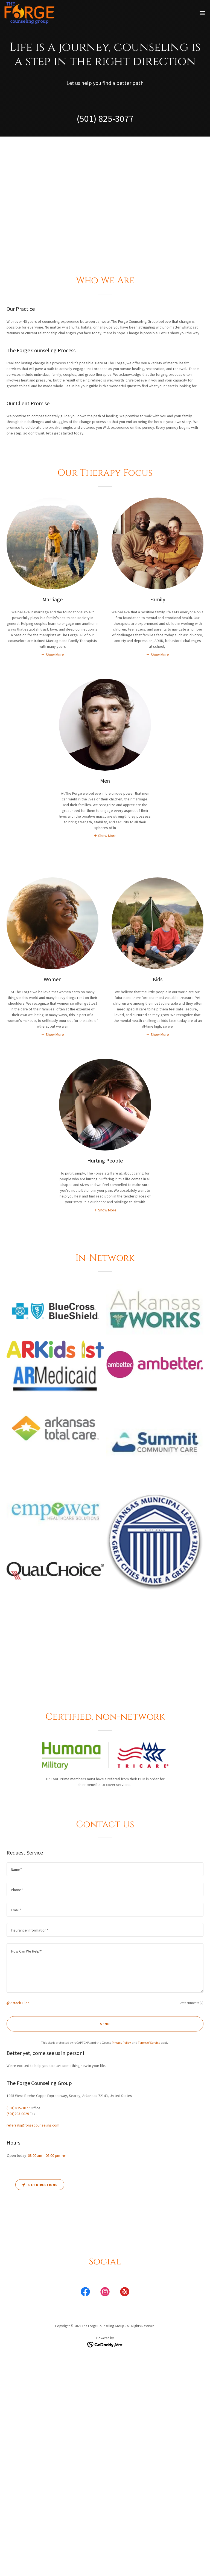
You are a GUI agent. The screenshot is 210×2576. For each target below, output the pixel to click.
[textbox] (105, 1869)
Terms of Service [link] (149, 2042)
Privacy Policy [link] (121, 2042)
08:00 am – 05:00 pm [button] (44, 2155)
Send (105, 2024)
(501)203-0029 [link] (18, 2113)
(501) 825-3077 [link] (105, 118)
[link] (29, 13)
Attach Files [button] (20, 2002)
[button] (202, 13)
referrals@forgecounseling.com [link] (33, 2125)
